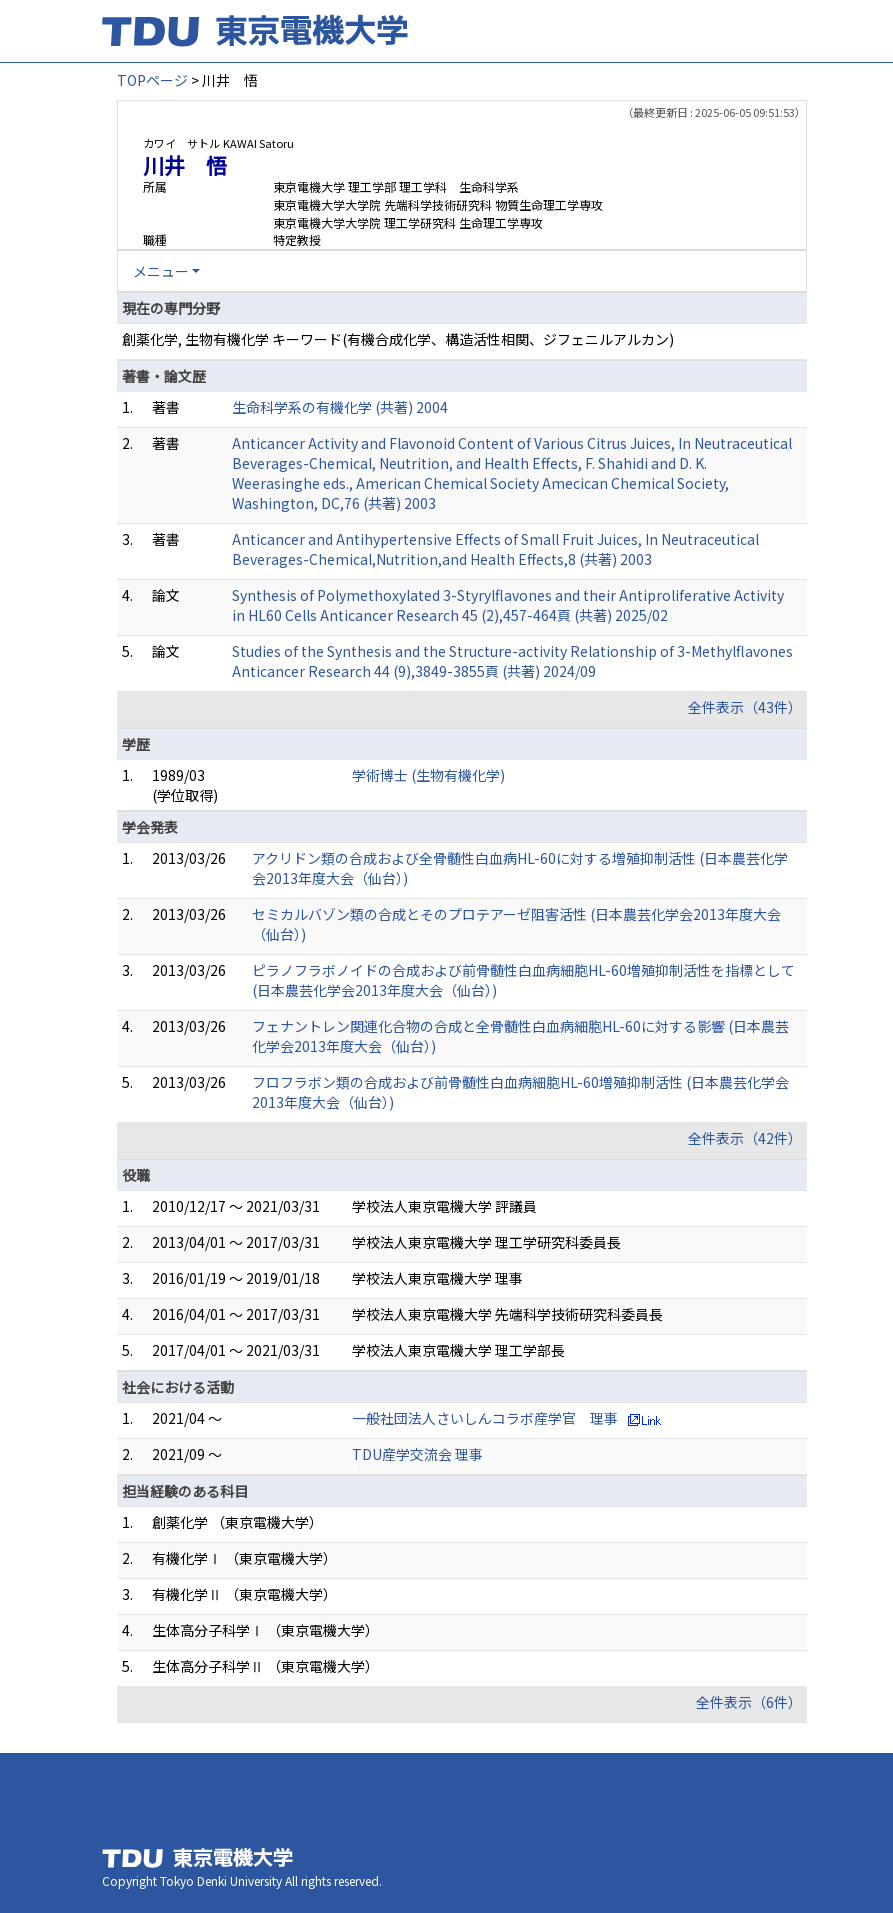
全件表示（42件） (745, 1138)
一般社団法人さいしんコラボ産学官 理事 (485, 1418)
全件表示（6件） (749, 1702)
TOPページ (152, 80)
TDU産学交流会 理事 (417, 1454)
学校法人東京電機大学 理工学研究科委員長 (486, 1242)
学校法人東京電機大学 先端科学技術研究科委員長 (507, 1314)
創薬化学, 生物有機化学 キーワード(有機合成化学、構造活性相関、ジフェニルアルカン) (398, 339)
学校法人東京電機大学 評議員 (444, 1206)
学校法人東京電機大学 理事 (437, 1278)
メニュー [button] (161, 271)
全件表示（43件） (745, 707)
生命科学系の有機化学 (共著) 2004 (340, 407)
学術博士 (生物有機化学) (428, 775)
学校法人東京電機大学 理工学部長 (458, 1350)
